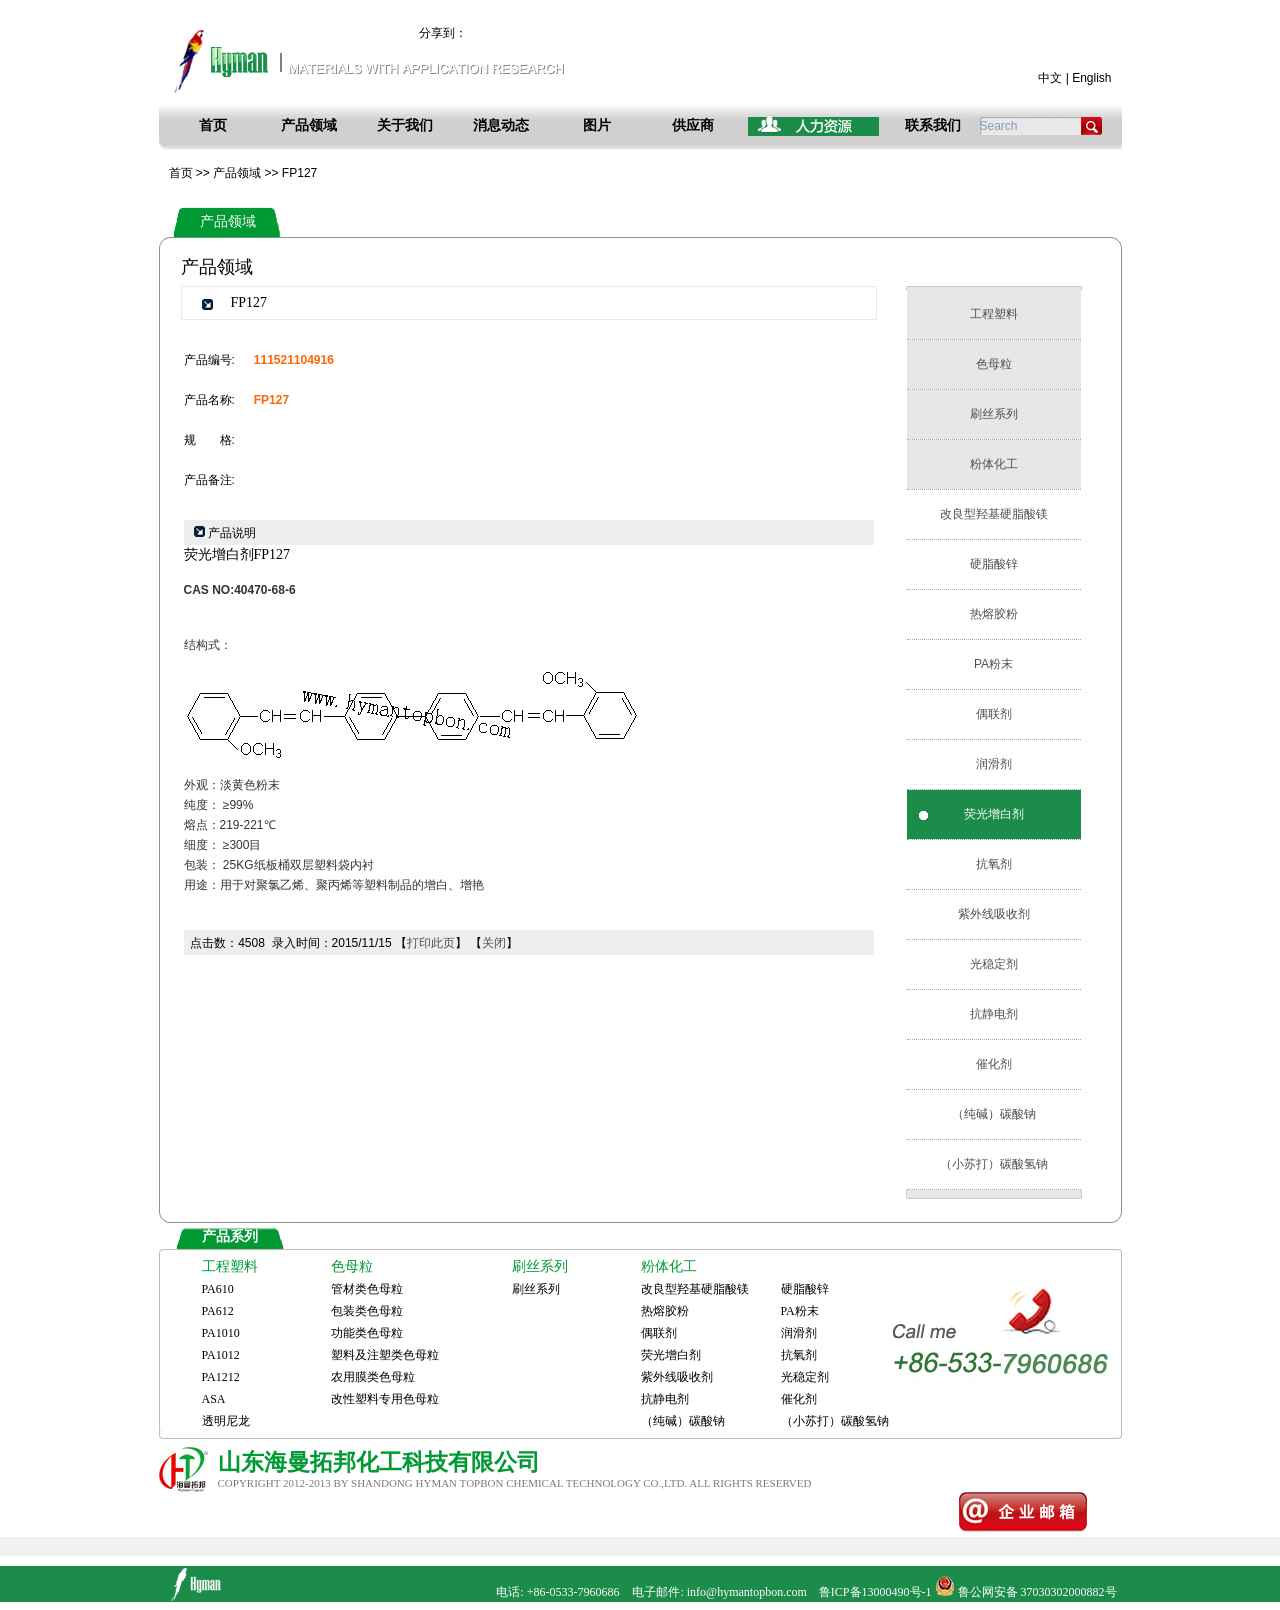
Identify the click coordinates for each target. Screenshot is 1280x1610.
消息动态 (501, 125)
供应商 (693, 125)
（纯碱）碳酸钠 (994, 1114)
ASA (214, 1399)
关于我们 (405, 125)
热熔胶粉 (994, 614)
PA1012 (221, 1355)
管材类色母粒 (367, 1289)
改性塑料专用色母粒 (385, 1399)
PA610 (218, 1289)
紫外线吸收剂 (994, 914)
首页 (213, 125)
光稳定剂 (994, 964)
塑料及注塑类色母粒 (385, 1355)
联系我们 (933, 125)
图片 (597, 125)
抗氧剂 (994, 864)
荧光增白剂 (994, 814)
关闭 (494, 943)
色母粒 (994, 364)
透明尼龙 (226, 1421)
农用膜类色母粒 (373, 1377)
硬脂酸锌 (994, 564)
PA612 (218, 1311)
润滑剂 (994, 764)
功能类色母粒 (367, 1333)
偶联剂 (994, 714)
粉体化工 (994, 464)
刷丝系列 (994, 414)
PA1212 (221, 1377)
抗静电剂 (994, 1014)
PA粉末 (993, 664)
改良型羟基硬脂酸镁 (994, 514)
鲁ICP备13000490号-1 (875, 1592)
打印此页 (431, 943)
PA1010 (221, 1333)
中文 (1050, 78)
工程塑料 (994, 314)
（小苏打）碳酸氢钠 (994, 1164)
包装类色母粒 (367, 1311)
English (1091, 78)
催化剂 (994, 1064)
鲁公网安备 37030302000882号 (1037, 1592)
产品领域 (309, 125)
